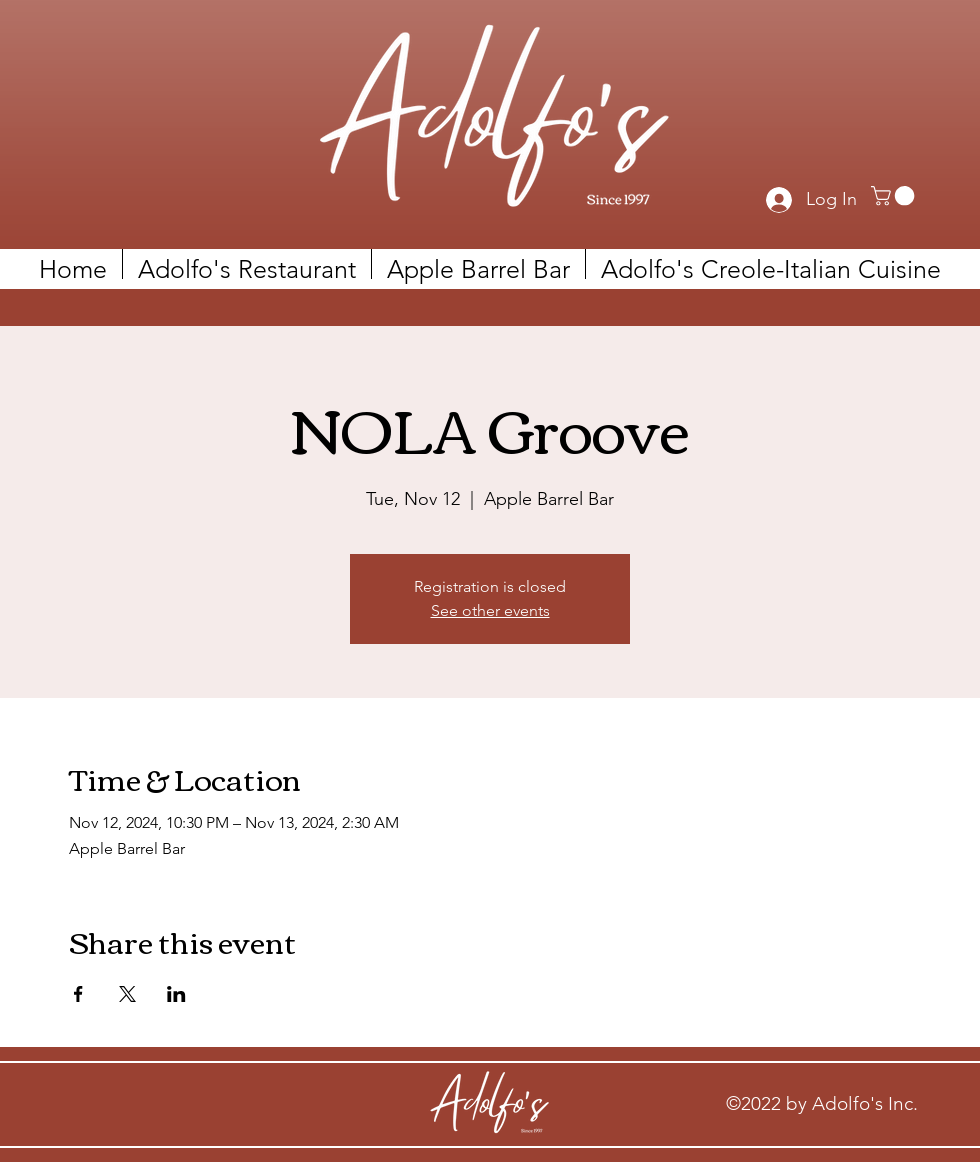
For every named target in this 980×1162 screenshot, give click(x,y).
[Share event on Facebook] (78, 994)
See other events (490, 610)
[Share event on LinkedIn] (176, 994)
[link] (895, 196)
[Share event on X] (127, 994)
